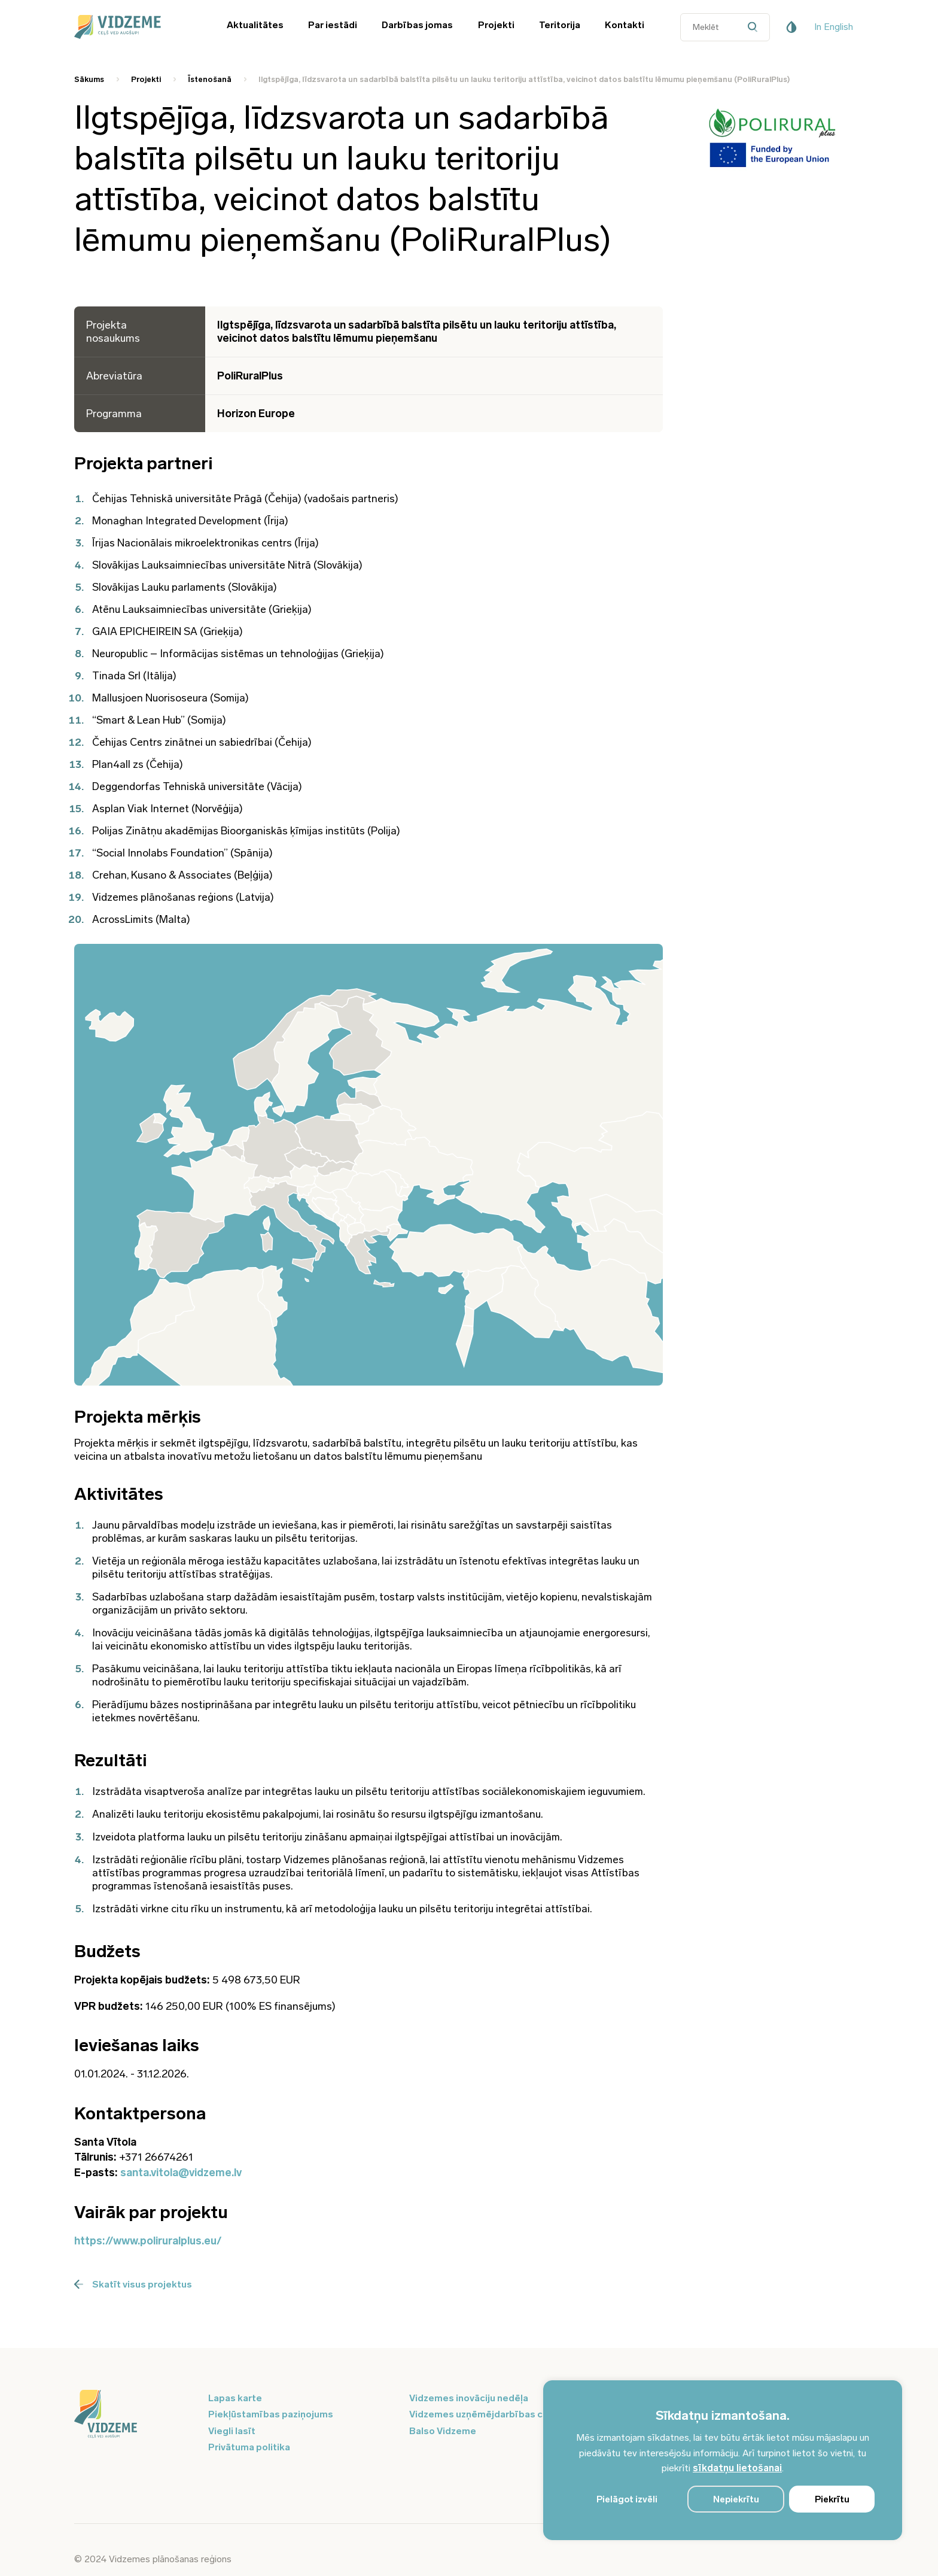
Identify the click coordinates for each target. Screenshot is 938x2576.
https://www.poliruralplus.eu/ (147, 2240)
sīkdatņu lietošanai (737, 2468)
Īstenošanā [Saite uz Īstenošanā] (210, 79)
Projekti (496, 25)
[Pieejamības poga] (791, 27)
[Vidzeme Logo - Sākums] (134, 27)
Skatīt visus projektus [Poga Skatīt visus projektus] (133, 2284)
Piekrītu (832, 2499)
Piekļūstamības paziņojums (270, 2414)
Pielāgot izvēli (626, 2499)
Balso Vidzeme (442, 2431)
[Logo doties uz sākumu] (134, 2415)
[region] (722, 2460)
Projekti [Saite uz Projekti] (146, 79)
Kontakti (624, 25)
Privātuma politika (249, 2447)
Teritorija (559, 25)
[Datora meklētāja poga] (755, 27)
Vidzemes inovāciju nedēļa (468, 2398)
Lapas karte (235, 2398)
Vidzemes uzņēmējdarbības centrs (488, 2414)
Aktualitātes (255, 25)
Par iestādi (332, 25)
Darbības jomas (417, 25)
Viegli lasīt (231, 2431)
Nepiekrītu (736, 2499)
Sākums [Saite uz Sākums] (89, 79)
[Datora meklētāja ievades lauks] (725, 27)
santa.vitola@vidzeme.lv (181, 2172)
